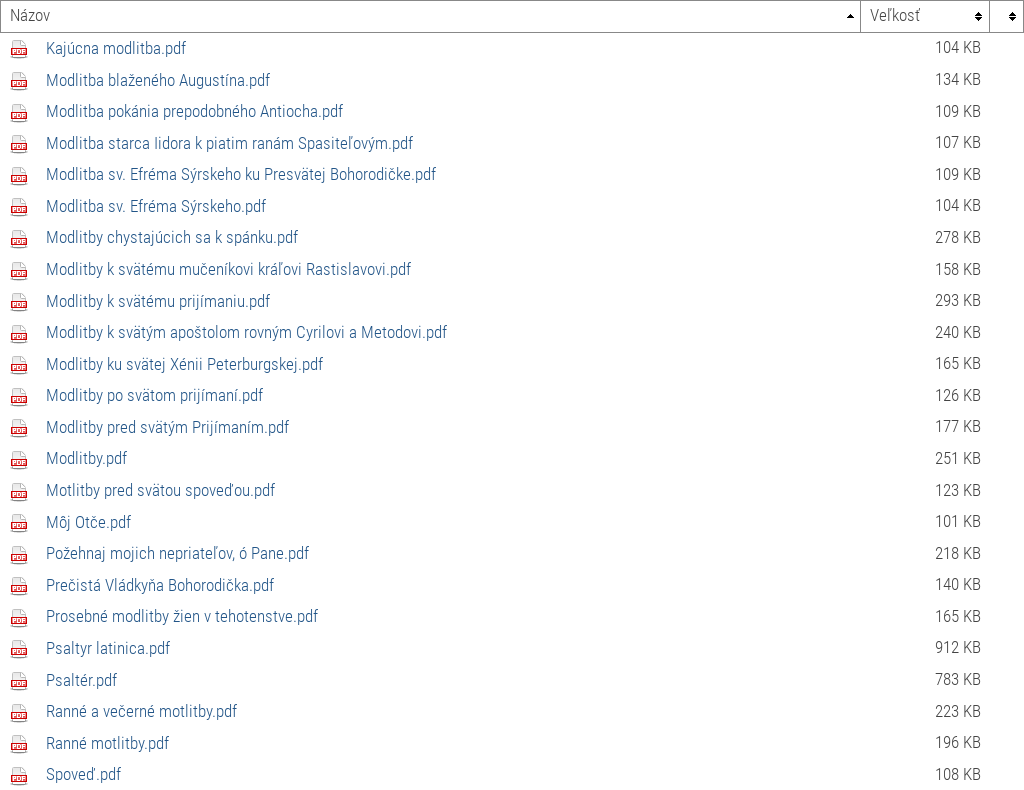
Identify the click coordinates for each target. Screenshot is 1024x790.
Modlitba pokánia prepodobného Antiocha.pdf (194, 111)
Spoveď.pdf (83, 774)
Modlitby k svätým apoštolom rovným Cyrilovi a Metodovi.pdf (246, 332)
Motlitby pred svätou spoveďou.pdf (160, 490)
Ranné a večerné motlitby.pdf (141, 711)
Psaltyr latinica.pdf (108, 648)
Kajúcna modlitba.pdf (116, 48)
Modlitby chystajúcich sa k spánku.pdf (172, 237)
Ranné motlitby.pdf (107, 743)
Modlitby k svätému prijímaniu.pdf (158, 301)
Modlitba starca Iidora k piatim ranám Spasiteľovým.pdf (229, 143)
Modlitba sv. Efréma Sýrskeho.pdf (156, 206)
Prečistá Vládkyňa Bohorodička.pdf (160, 585)
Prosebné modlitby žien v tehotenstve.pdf (182, 616)
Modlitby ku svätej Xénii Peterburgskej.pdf (184, 364)
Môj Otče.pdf (88, 522)
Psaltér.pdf (81, 680)
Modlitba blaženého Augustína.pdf (158, 80)
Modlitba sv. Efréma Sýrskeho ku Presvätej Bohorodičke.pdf (241, 174)
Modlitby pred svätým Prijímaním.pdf (167, 427)
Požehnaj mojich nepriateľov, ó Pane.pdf (177, 553)
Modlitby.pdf (86, 458)
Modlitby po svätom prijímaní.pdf (154, 395)
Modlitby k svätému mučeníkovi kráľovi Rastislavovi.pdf (228, 269)
